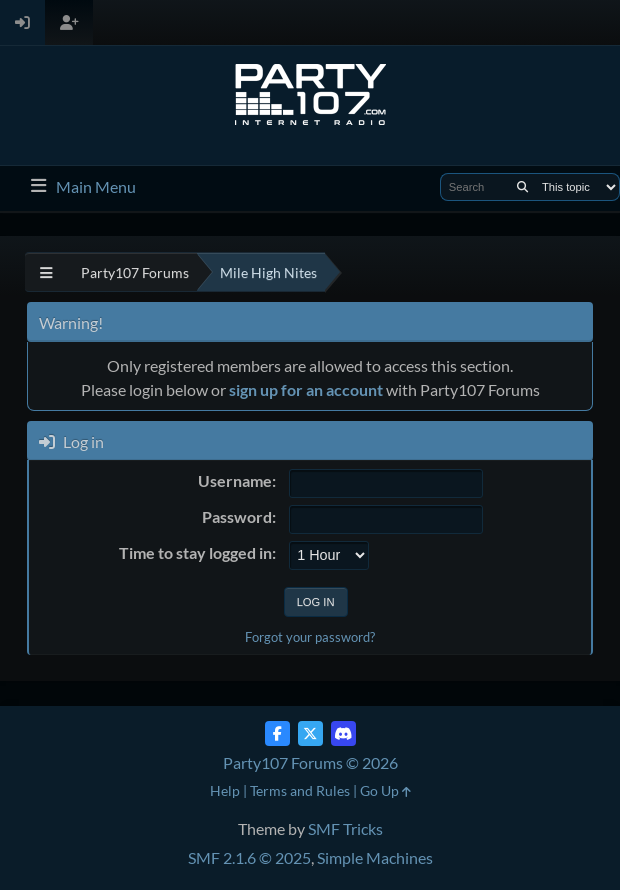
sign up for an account (306, 389)
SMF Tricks (345, 828)
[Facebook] (277, 733)
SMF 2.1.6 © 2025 (249, 857)
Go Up (385, 790)
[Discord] (343, 733)
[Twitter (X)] (310, 733)
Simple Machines (375, 857)
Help (225, 790)
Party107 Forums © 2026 (310, 762)
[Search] (522, 187)
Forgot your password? (310, 637)
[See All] (46, 272)
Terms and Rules (300, 790)
